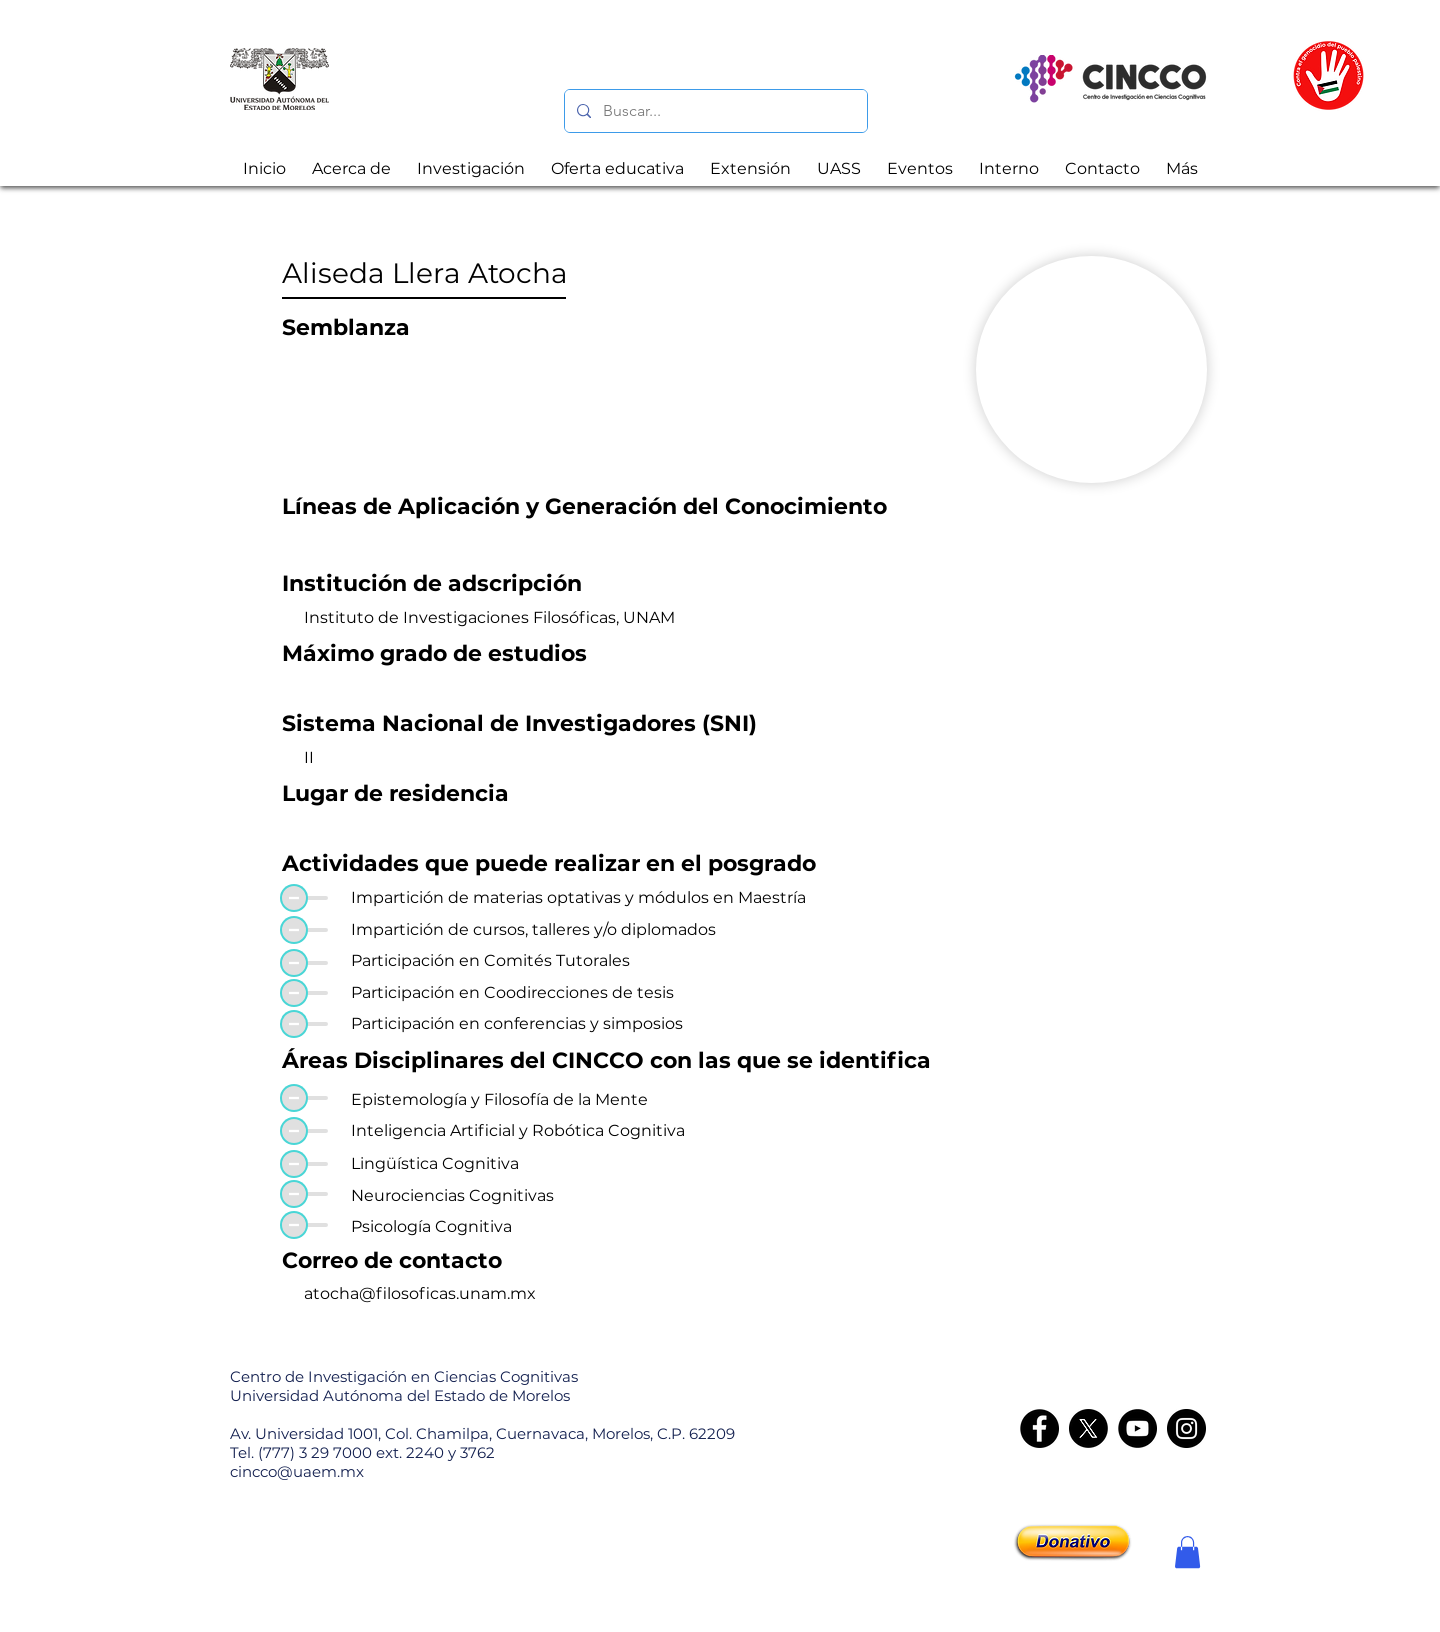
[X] (1088, 1428)
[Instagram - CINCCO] (1186, 1428)
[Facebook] (1039, 1428)
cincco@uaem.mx (297, 1471)
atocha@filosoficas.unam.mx (420, 1293)
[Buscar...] (714, 111)
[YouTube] (1137, 1428)
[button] (1187, 1552)
